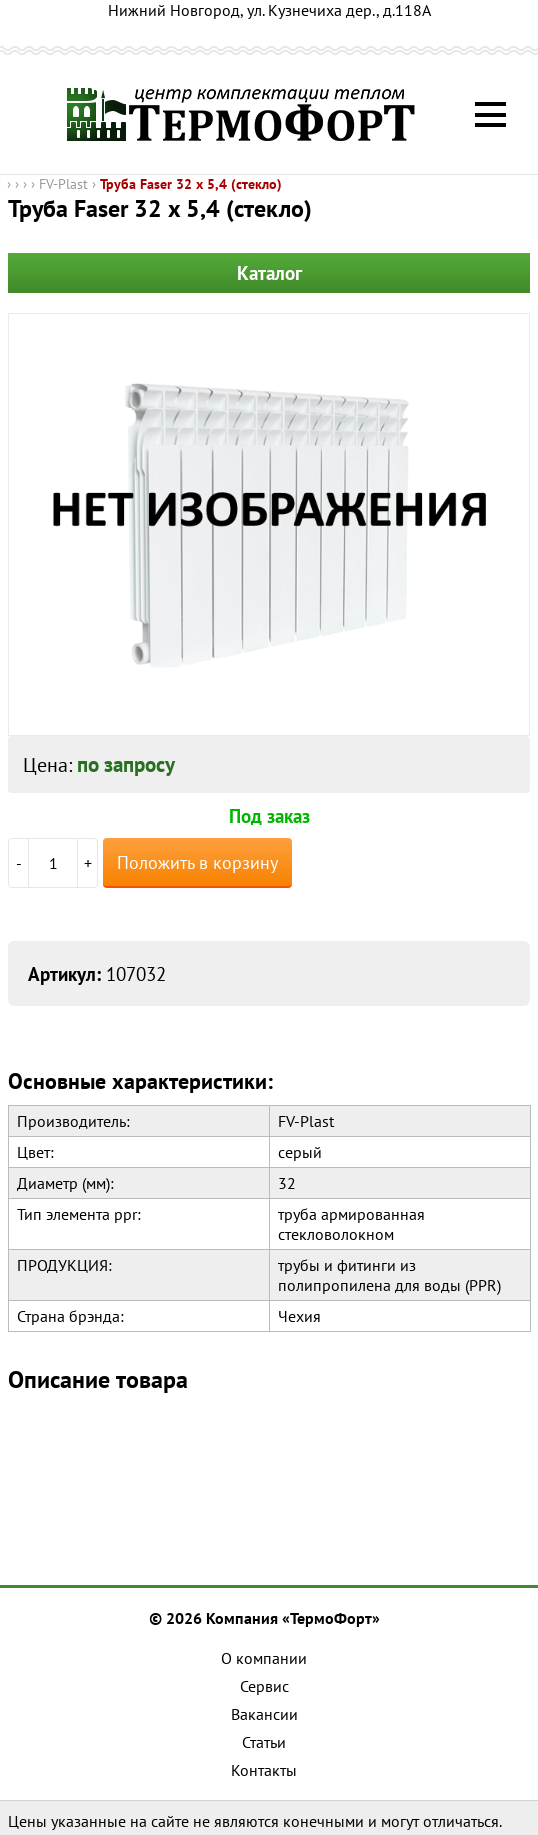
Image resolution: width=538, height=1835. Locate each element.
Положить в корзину (197, 862)
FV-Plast (63, 184)
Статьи (264, 1742)
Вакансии (264, 1714)
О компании (264, 1658)
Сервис (264, 1686)
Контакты (264, 1770)
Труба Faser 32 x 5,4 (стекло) (191, 184)
